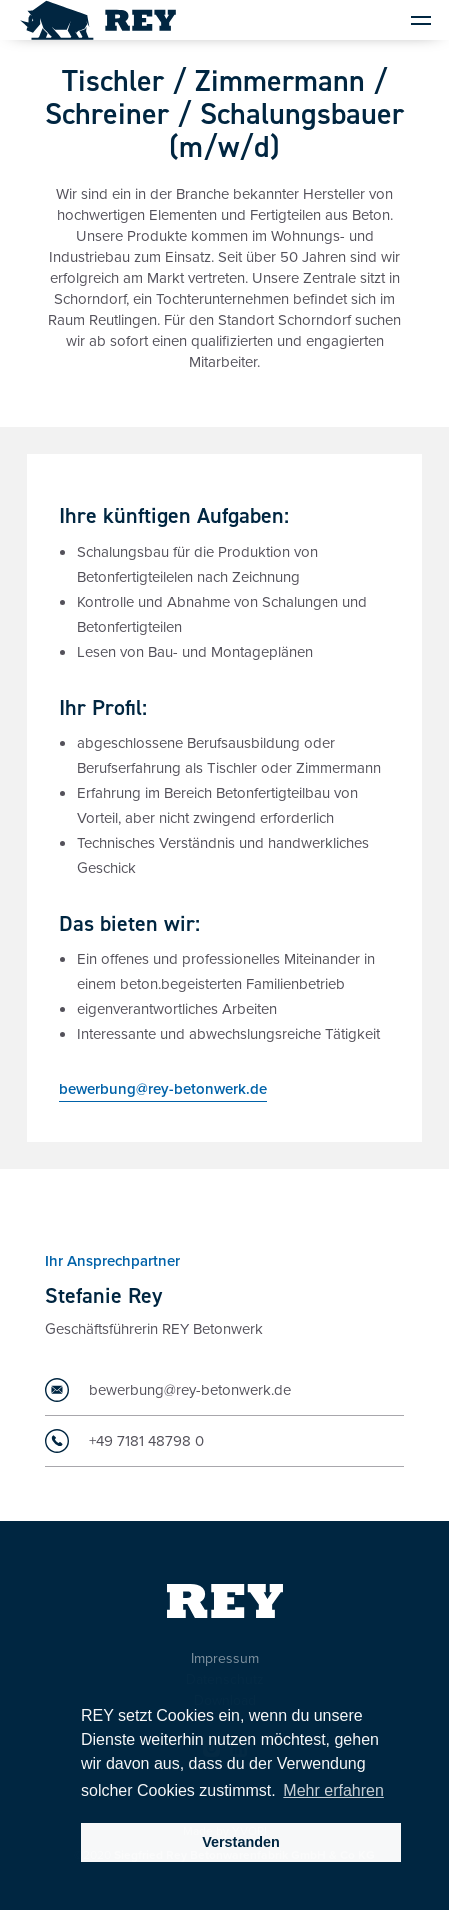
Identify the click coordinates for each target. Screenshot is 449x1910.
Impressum (225, 1658)
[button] (412, 20)
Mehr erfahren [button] (333, 1790)
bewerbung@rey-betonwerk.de (163, 1091)
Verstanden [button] (241, 1842)
